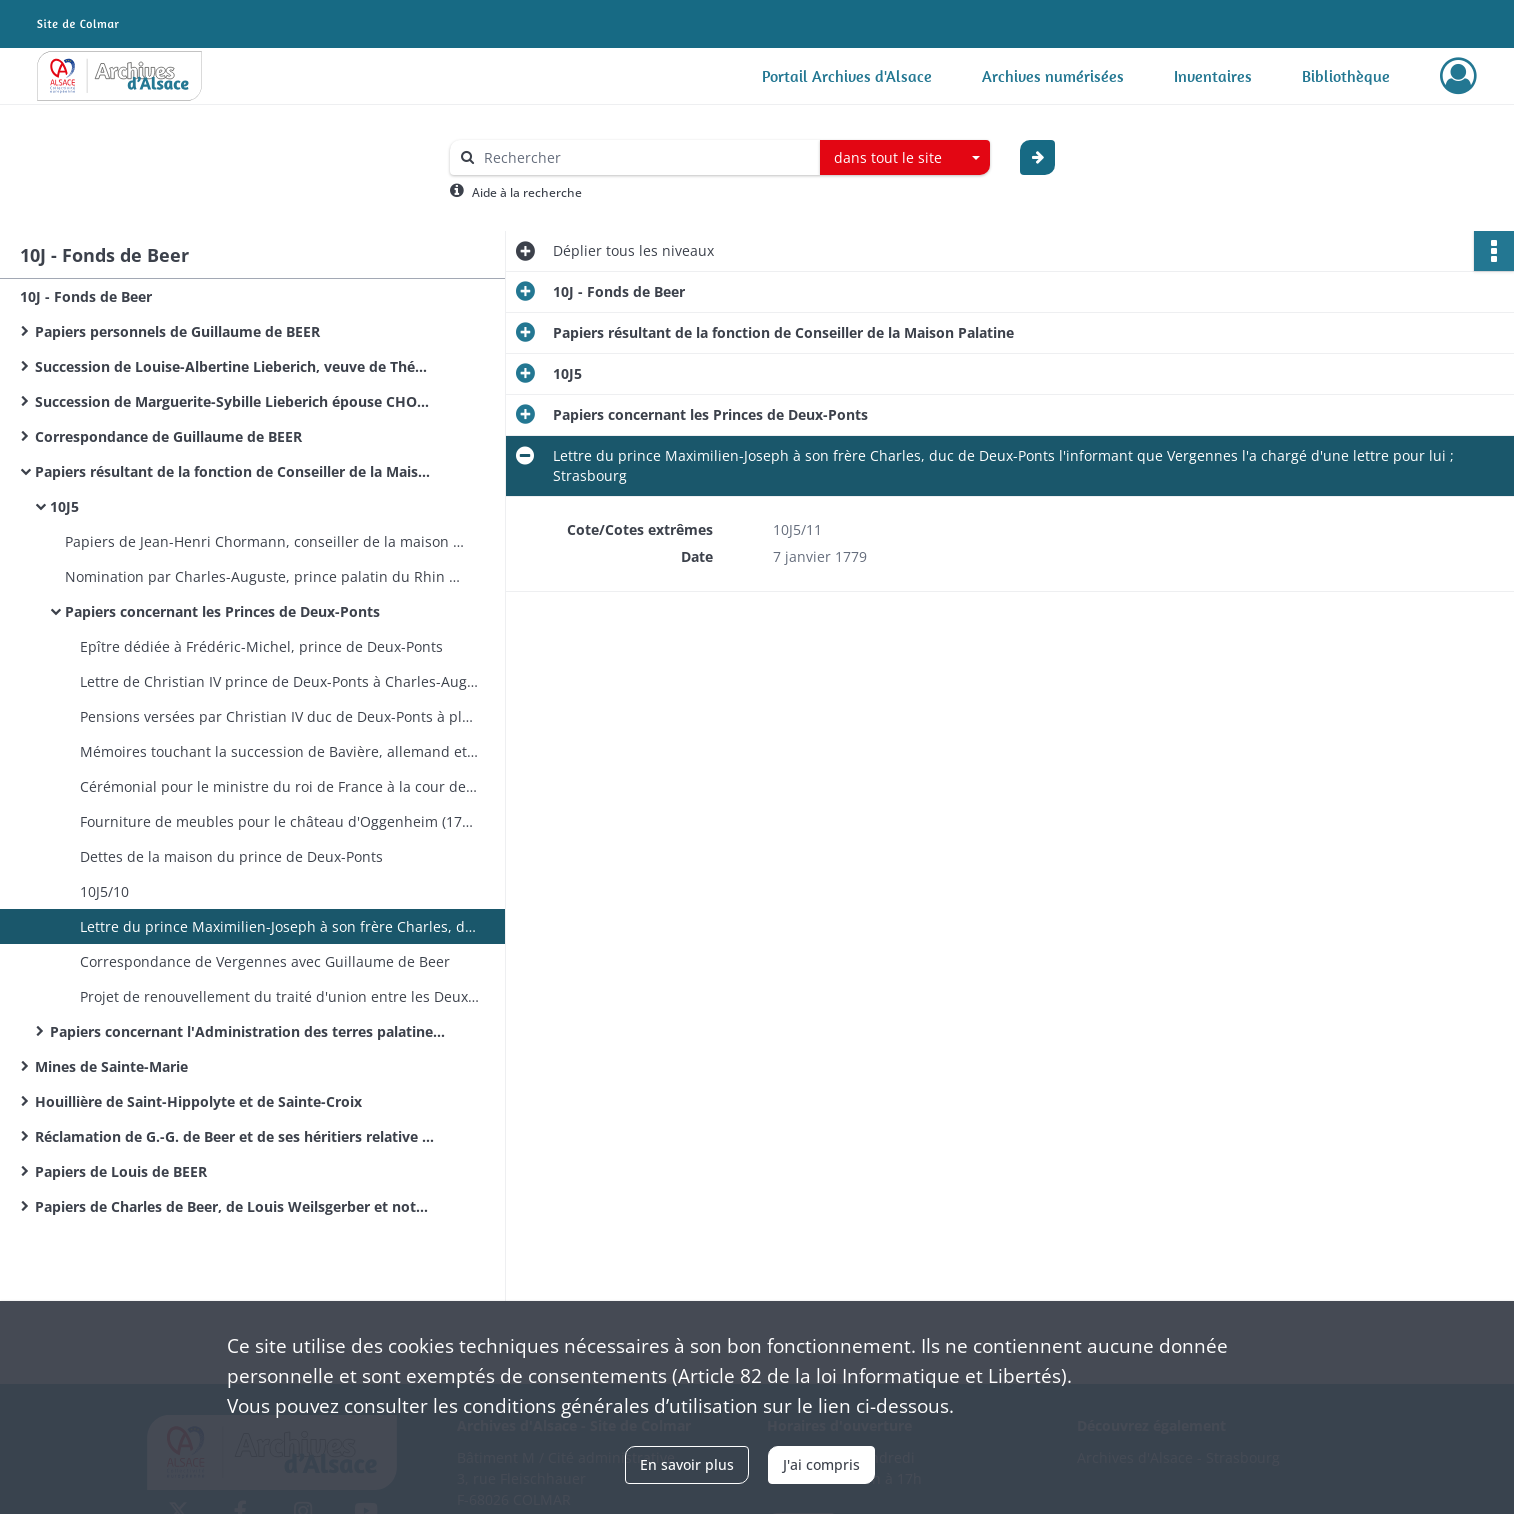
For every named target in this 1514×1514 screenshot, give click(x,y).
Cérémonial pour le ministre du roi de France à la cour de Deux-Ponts (280, 786)
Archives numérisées (1053, 76)
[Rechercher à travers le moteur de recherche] (645, 157)
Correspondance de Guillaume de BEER (168, 436)
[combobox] (905, 158)
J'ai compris (821, 1464)
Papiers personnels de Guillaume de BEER (177, 331)
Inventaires (1213, 76)
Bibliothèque (1346, 76)
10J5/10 (104, 891)
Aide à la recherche (527, 192)
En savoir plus (687, 1464)
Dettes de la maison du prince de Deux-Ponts (231, 856)
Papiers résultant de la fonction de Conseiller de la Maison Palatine (235, 471)
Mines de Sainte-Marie (111, 1066)
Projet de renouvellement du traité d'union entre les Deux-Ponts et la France (280, 996)
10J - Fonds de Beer (86, 296)
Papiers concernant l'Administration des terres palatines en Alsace (250, 1031)
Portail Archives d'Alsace (847, 76)
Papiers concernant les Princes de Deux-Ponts (222, 611)
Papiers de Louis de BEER (121, 1171)
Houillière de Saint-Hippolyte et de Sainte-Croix (198, 1101)
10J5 (64, 506)
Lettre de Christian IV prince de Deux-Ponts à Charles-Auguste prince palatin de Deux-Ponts (280, 681)
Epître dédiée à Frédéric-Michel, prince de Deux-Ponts (261, 646)
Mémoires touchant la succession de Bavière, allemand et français (280, 751)
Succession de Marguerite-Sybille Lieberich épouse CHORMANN (235, 401)
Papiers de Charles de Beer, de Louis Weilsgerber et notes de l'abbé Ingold (235, 1206)
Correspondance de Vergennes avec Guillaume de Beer (265, 961)
